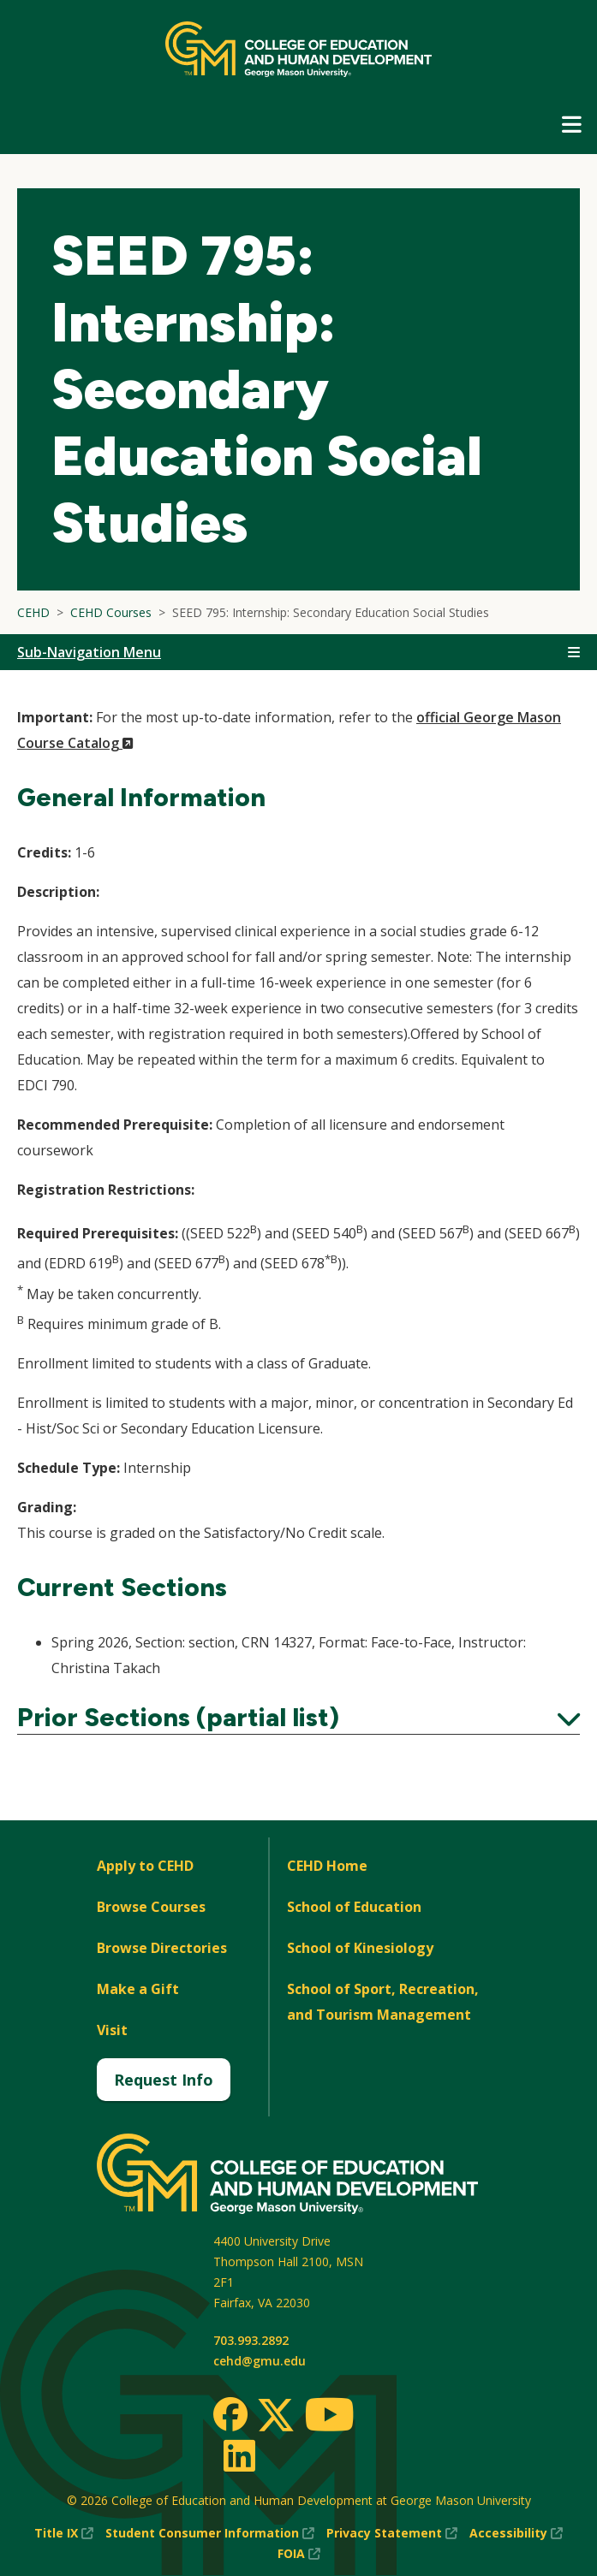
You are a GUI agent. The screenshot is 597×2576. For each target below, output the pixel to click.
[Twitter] (276, 2416)
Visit (112, 2030)
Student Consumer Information (209, 2533)
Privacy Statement (391, 2533)
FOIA (299, 2553)
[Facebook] (230, 2414)
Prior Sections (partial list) (298, 1717)
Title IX (63, 2533)
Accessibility (516, 2533)
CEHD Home (327, 1865)
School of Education (354, 1906)
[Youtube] (329, 2417)
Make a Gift (138, 1988)
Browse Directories (162, 1947)
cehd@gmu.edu (259, 2361)
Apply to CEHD (145, 1865)
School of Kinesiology (360, 1947)
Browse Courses (151, 1906)
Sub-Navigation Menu (89, 652)
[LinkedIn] (238, 2455)
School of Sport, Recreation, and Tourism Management (383, 2001)
